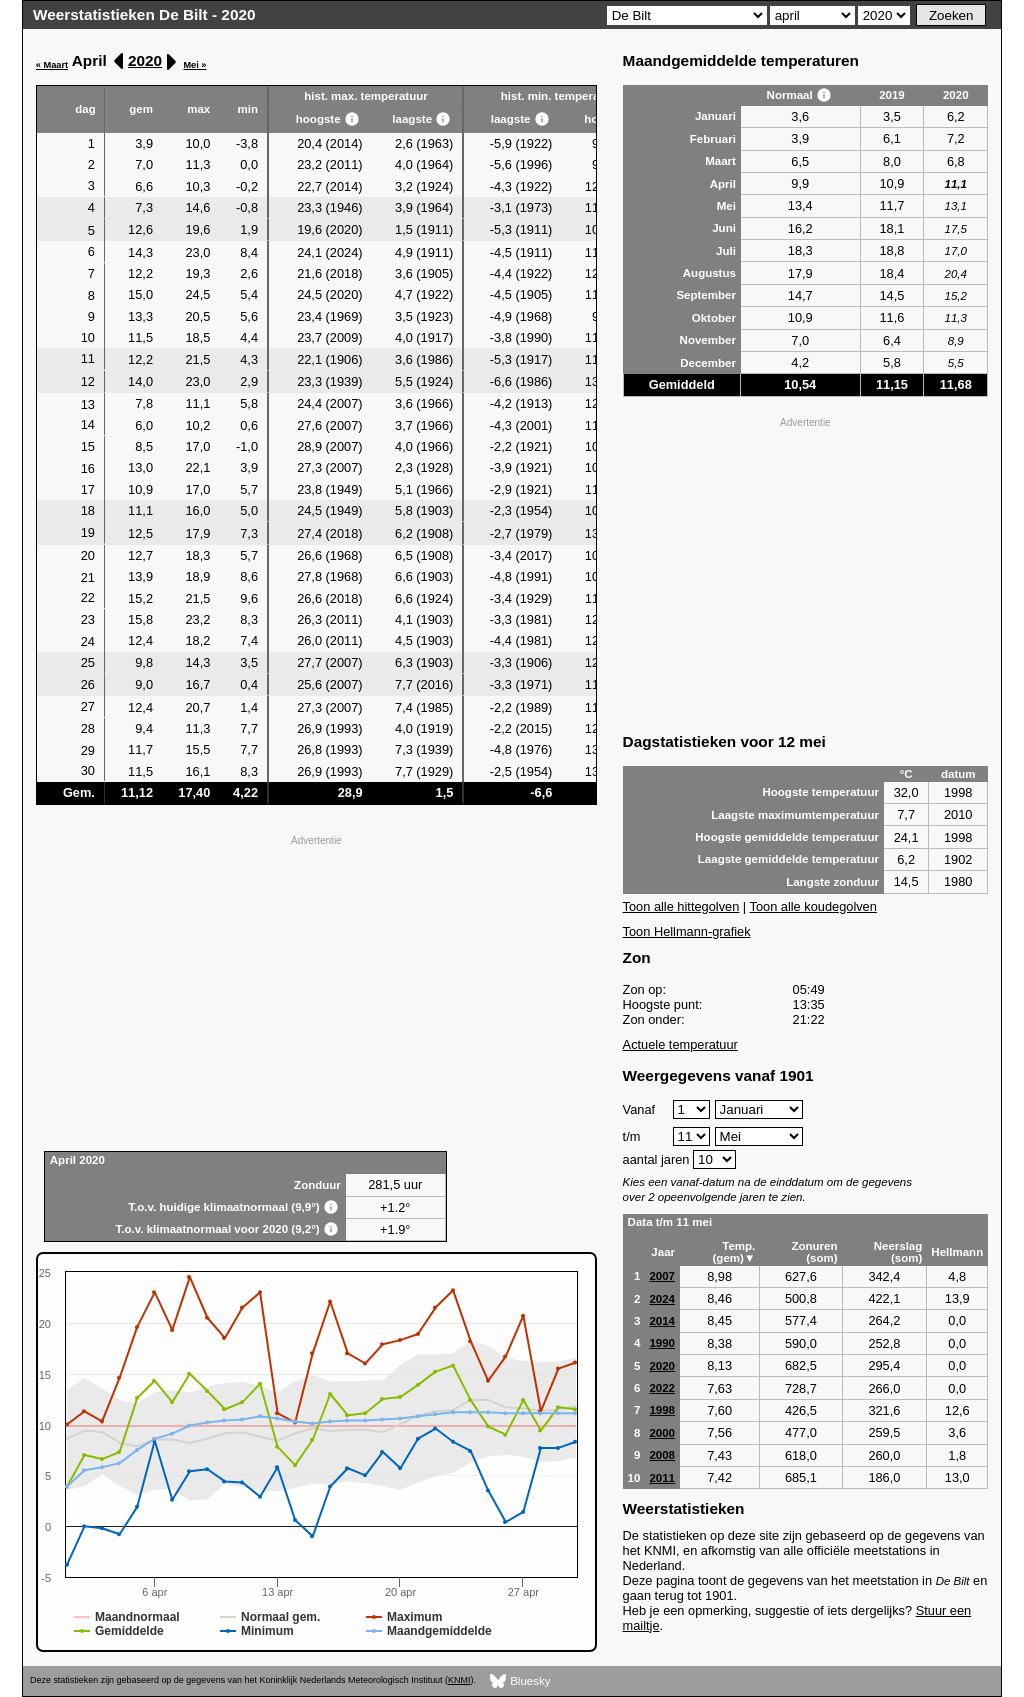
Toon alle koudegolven (813, 906)
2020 (145, 60)
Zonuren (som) (814, 1252)
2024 (662, 1299)
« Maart (52, 65)
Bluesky (520, 1681)
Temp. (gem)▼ (734, 1252)
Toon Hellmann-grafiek (687, 931)
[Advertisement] (316, 991)
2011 (662, 1478)
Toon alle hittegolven (681, 906)
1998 (662, 1410)
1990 (662, 1343)
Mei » (194, 65)
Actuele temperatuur (680, 1044)
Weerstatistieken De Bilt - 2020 (144, 14)
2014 (662, 1321)
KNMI (459, 1680)
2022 (662, 1388)
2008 (662, 1455)
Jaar (663, 1252)
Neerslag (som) (898, 1252)
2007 (662, 1276)
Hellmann (957, 1252)
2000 (662, 1433)
